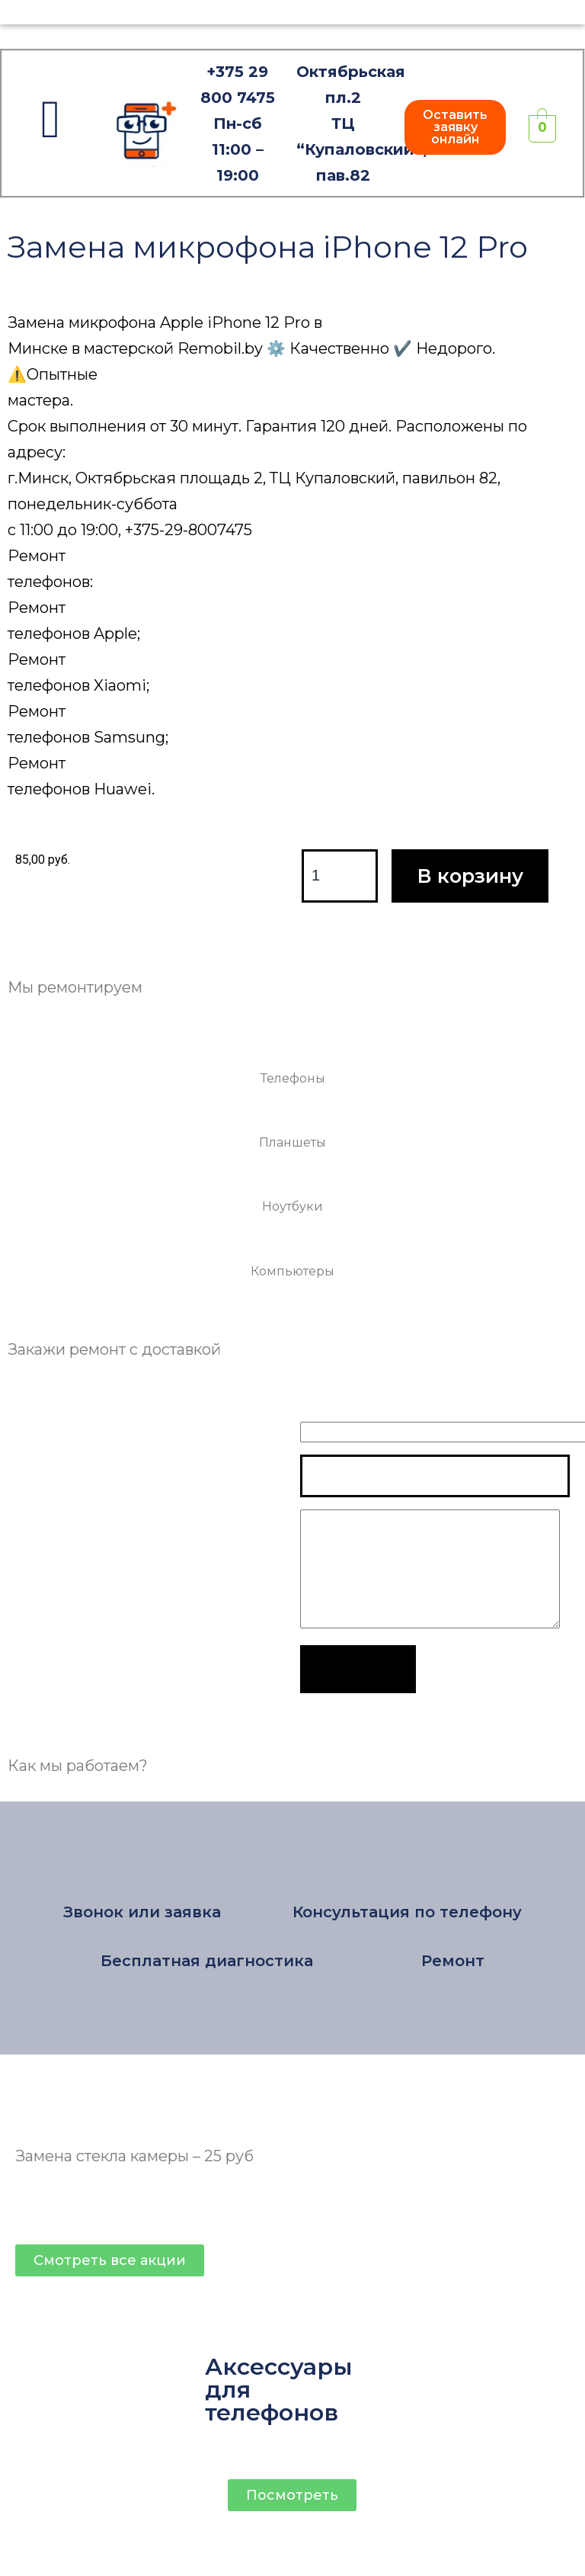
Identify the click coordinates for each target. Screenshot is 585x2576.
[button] (455, 127)
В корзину (470, 875)
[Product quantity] (340, 876)
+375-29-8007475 (188, 530)
